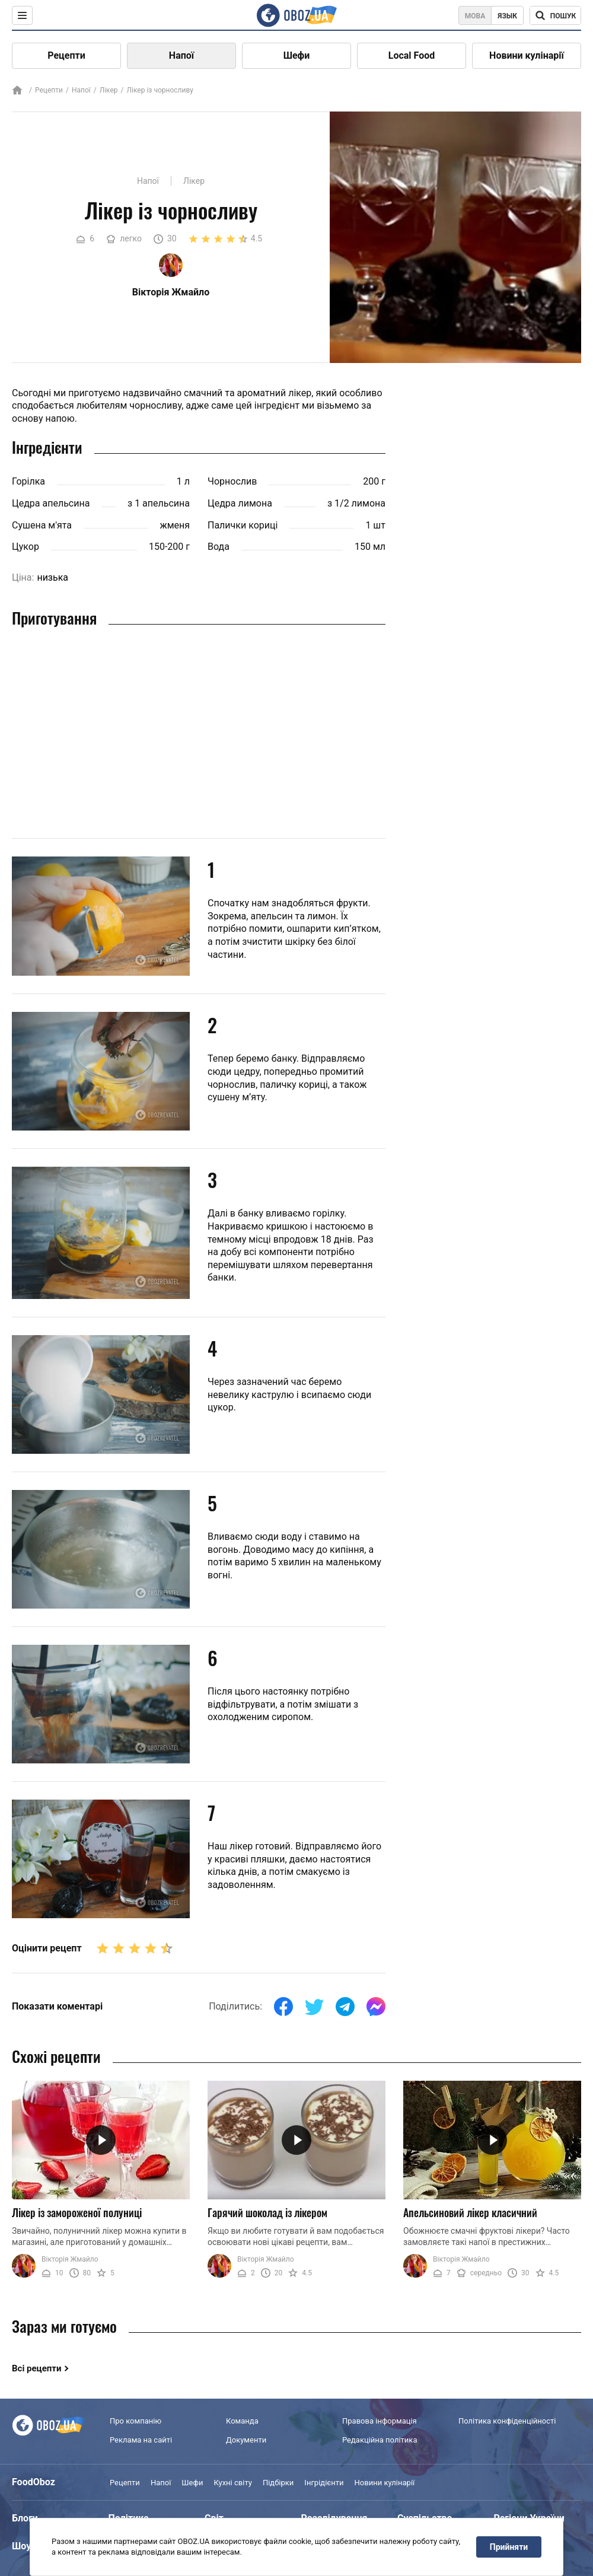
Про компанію (135, 2420)
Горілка (28, 481)
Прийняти (509, 2547)
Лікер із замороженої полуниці (77, 2212)
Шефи (296, 55)
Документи (246, 2439)
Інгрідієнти (323, 2482)
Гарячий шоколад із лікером (267, 2212)
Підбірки (278, 2482)
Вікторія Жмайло (70, 2259)
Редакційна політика (379, 2439)
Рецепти (66, 55)
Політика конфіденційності (507, 2420)
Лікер (109, 90)
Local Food (411, 55)
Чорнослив (232, 481)
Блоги (25, 2518)
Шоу (21, 2546)
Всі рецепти (37, 2368)
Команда (242, 2420)
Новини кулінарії (526, 55)
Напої (181, 55)
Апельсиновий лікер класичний (470, 2212)
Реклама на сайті (141, 2439)
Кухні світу (232, 2482)
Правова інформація (379, 2420)
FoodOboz (33, 2482)
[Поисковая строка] (555, 15)
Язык (507, 16)
